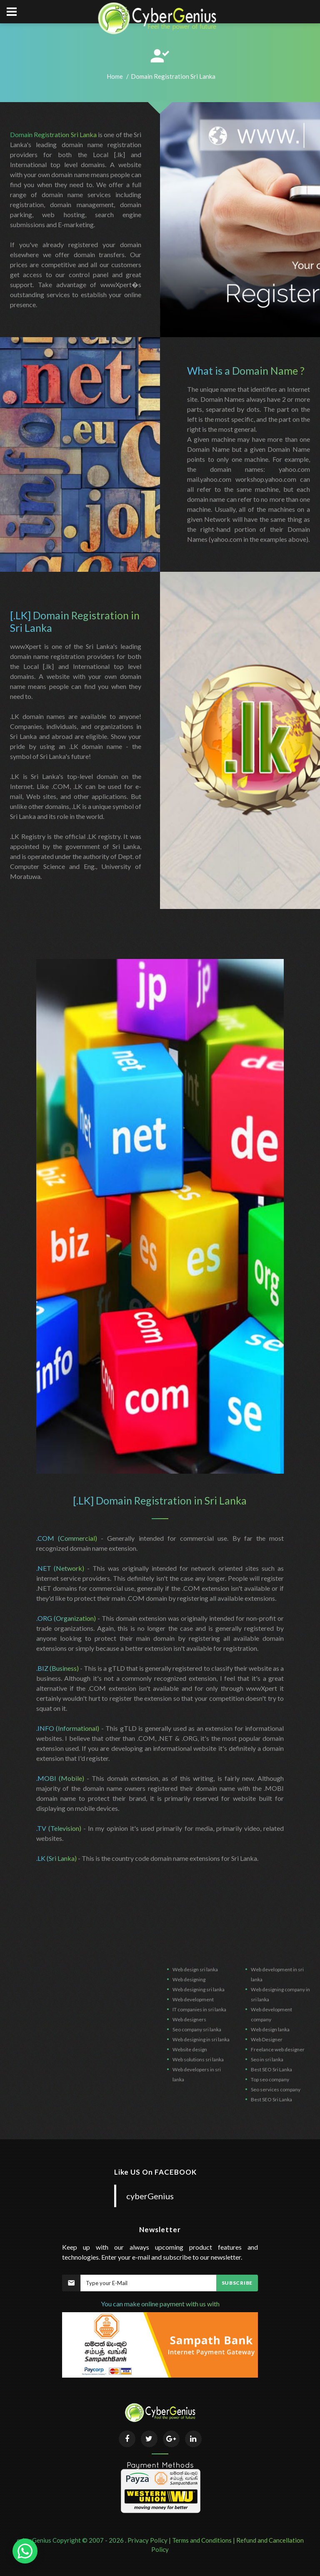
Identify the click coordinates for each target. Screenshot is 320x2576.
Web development (193, 1999)
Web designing (188, 1979)
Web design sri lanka (195, 1969)
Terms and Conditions (202, 2540)
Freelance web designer (278, 2049)
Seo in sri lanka (267, 2059)
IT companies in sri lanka (199, 2009)
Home (115, 76)
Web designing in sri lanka (201, 2039)
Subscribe (237, 2283)
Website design (189, 2049)
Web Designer (266, 2039)
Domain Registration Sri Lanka (53, 134)
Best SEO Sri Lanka (271, 2069)
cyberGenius (150, 2196)
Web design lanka (270, 2029)
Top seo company (270, 2079)
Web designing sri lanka (198, 1989)
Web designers (189, 2019)
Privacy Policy (148, 2540)
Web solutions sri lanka (198, 2059)
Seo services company (275, 2089)
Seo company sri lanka (196, 2029)
